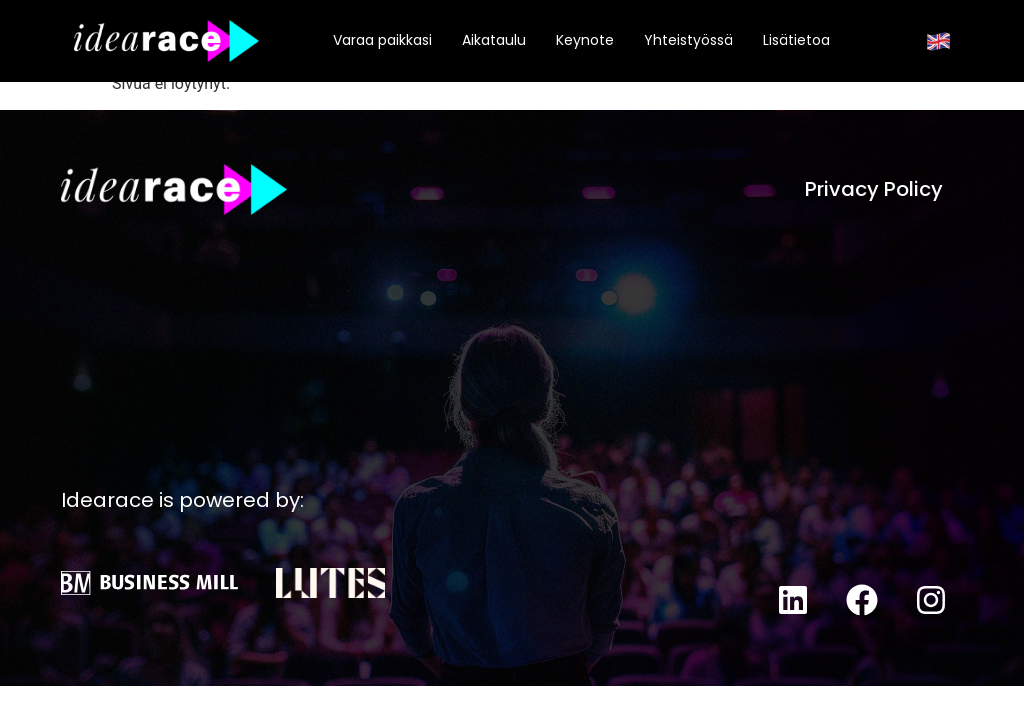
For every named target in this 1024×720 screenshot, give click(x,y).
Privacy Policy (874, 189)
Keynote (585, 40)
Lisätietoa (796, 40)
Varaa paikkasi (382, 40)
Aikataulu (494, 40)
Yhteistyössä (688, 40)
